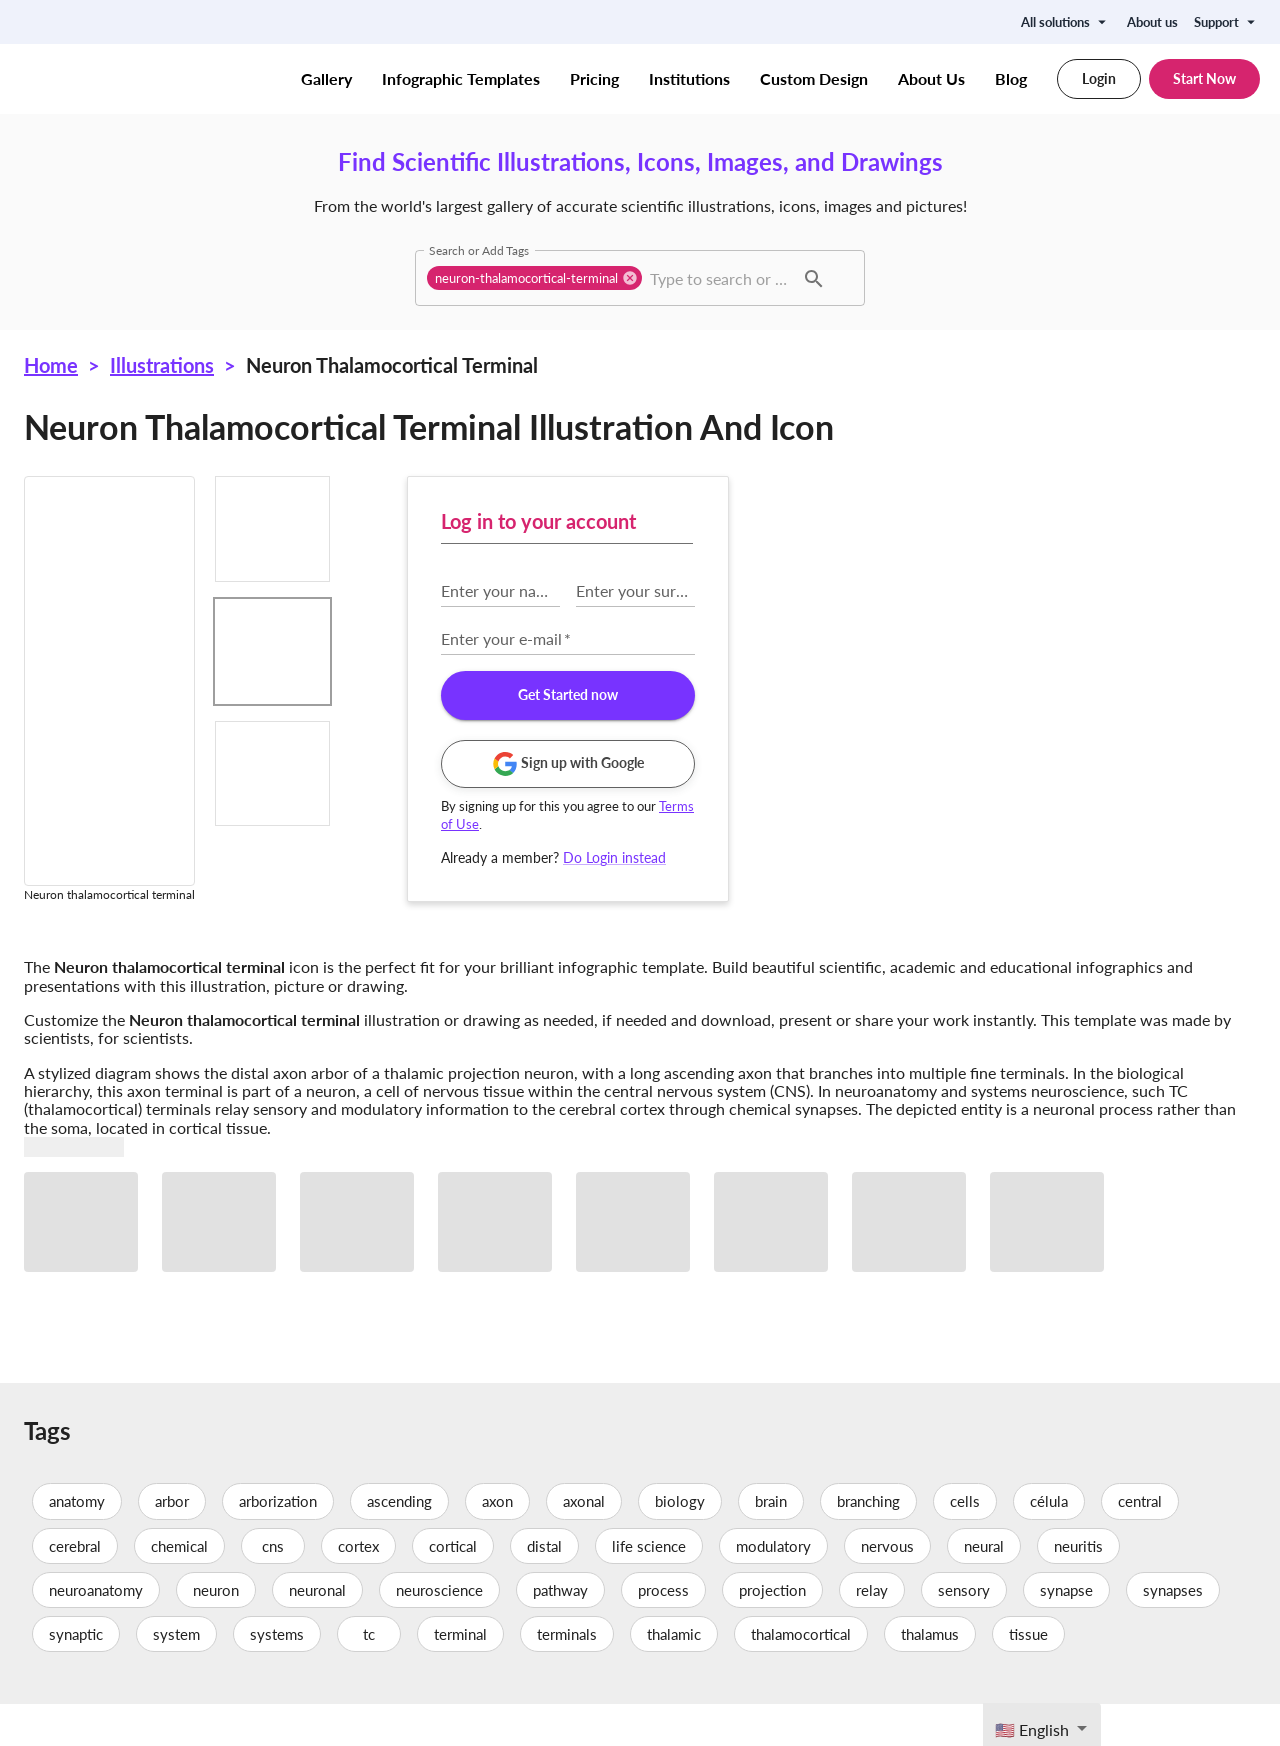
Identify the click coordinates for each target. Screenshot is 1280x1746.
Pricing (594, 79)
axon (497, 1543)
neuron (216, 1631)
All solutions (1066, 22)
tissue (1028, 1675)
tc (369, 1675)
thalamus (930, 1675)
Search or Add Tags (479, 250)
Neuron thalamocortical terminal (392, 365)
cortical (453, 1587)
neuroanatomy (96, 1631)
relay (872, 1631)
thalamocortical (801, 1675)
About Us (931, 79)
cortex (358, 1587)
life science (649, 1587)
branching (868, 1543)
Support (1227, 22)
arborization (278, 1543)
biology (680, 1543)
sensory (964, 1631)
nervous (887, 1587)
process (663, 1631)
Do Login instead (963, 857)
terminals (567, 1675)
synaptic (76, 1675)
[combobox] (719, 278)
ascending (399, 1543)
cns (273, 1587)
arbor (172, 1543)
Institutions (689, 79)
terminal (460, 1675)
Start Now (1204, 79)
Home (51, 365)
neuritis (1078, 1587)
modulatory (773, 1587)
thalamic (674, 1675)
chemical (179, 1587)
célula (1049, 1543)
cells (965, 1543)
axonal (584, 1543)
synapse (1066, 1631)
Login (1099, 79)
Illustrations (162, 365)
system (176, 1675)
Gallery (326, 79)
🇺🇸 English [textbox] (1032, 1729)
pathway (560, 1631)
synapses (1173, 1631)
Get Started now (917, 695)
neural (984, 1587)
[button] (534, 278)
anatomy (77, 1543)
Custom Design (814, 79)
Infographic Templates (461, 79)
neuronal (317, 1631)
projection (772, 1631)
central (1140, 1543)
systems (277, 1675)
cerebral (75, 1587)
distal (544, 1587)
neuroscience (439, 1631)
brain (771, 1543)
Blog (1011, 79)
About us (1152, 22)
